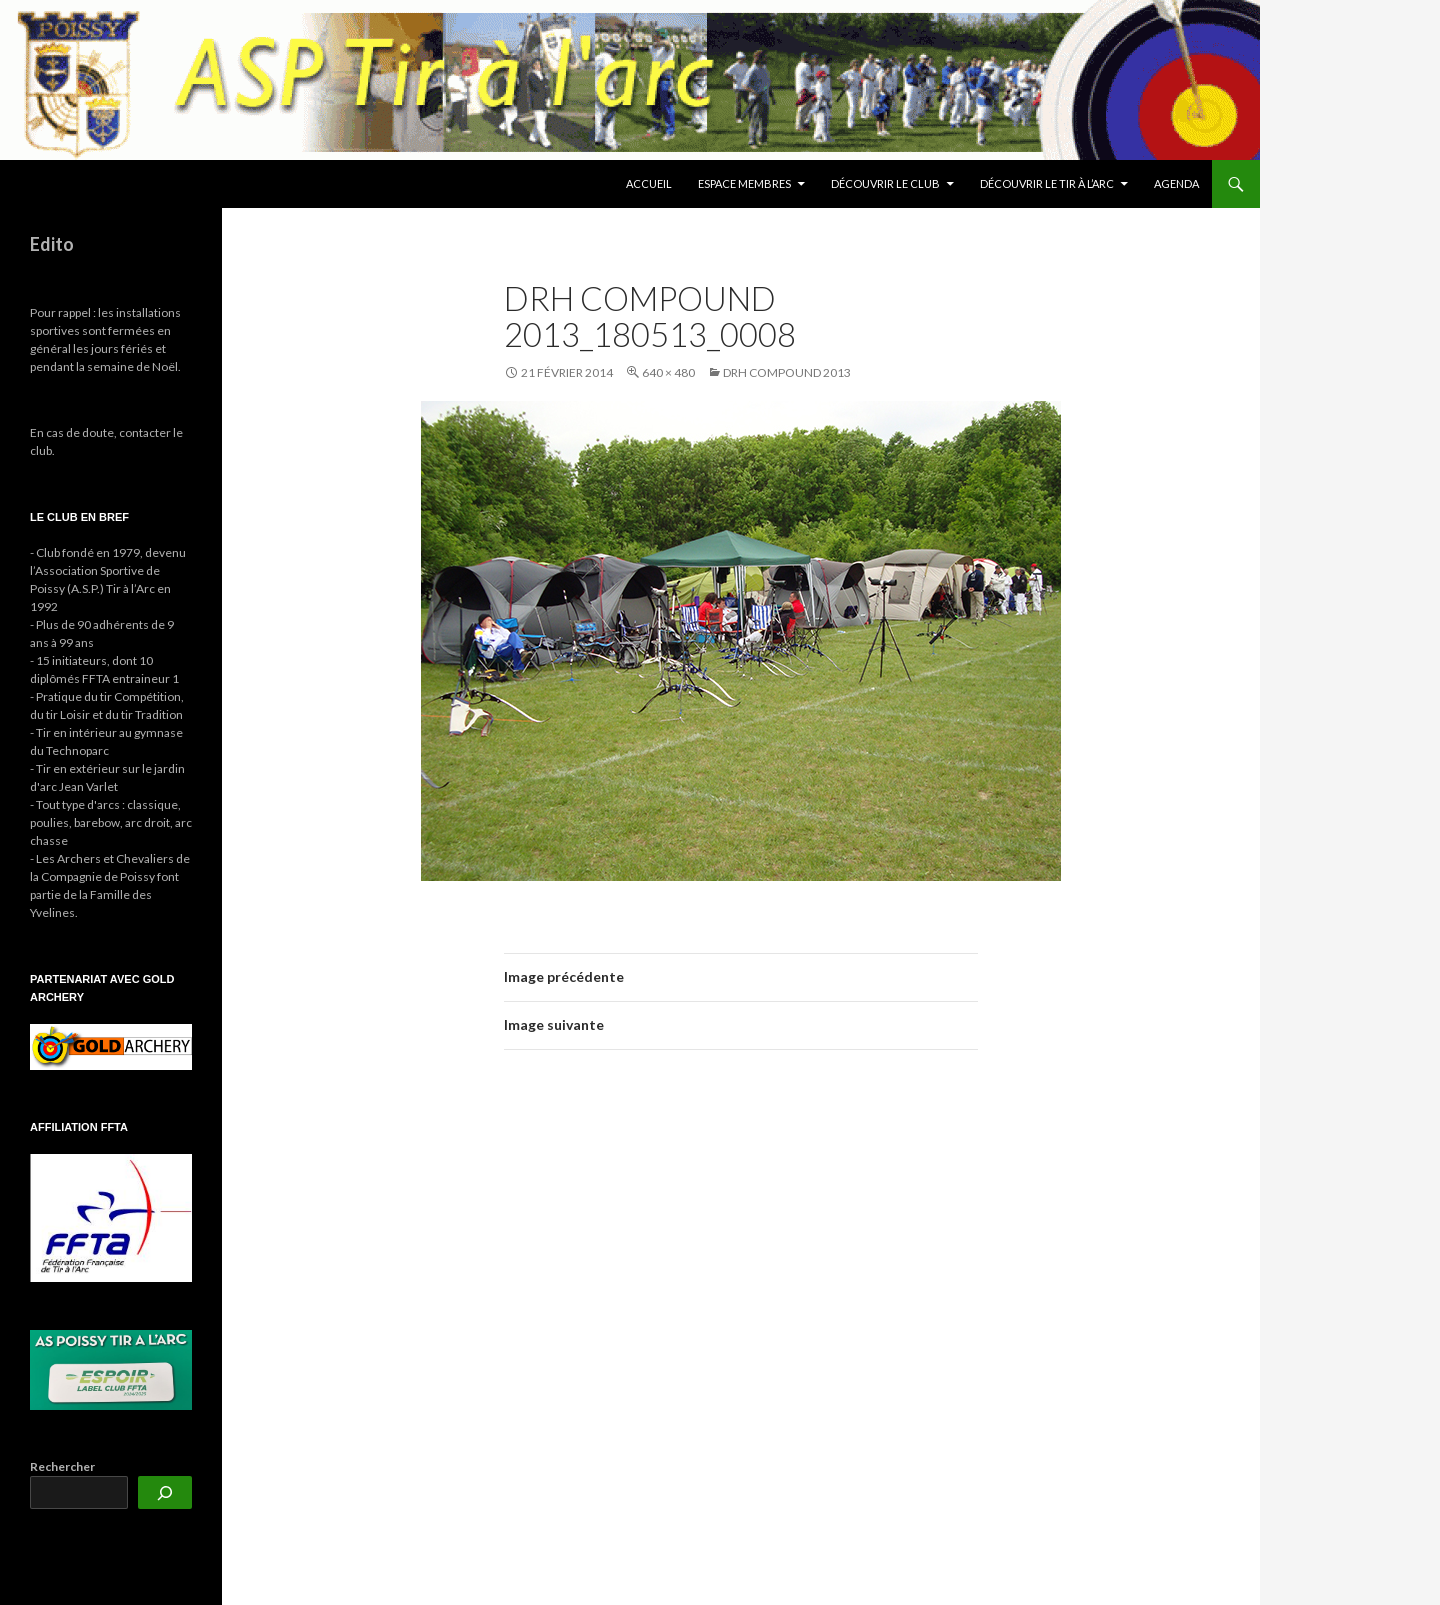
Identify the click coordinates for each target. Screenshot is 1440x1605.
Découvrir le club (885, 183)
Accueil (649, 183)
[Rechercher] (165, 1492)
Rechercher (62, 1466)
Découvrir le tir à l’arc (1047, 183)
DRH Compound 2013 (787, 372)
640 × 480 (668, 372)
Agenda (1176, 183)
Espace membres (744, 183)
